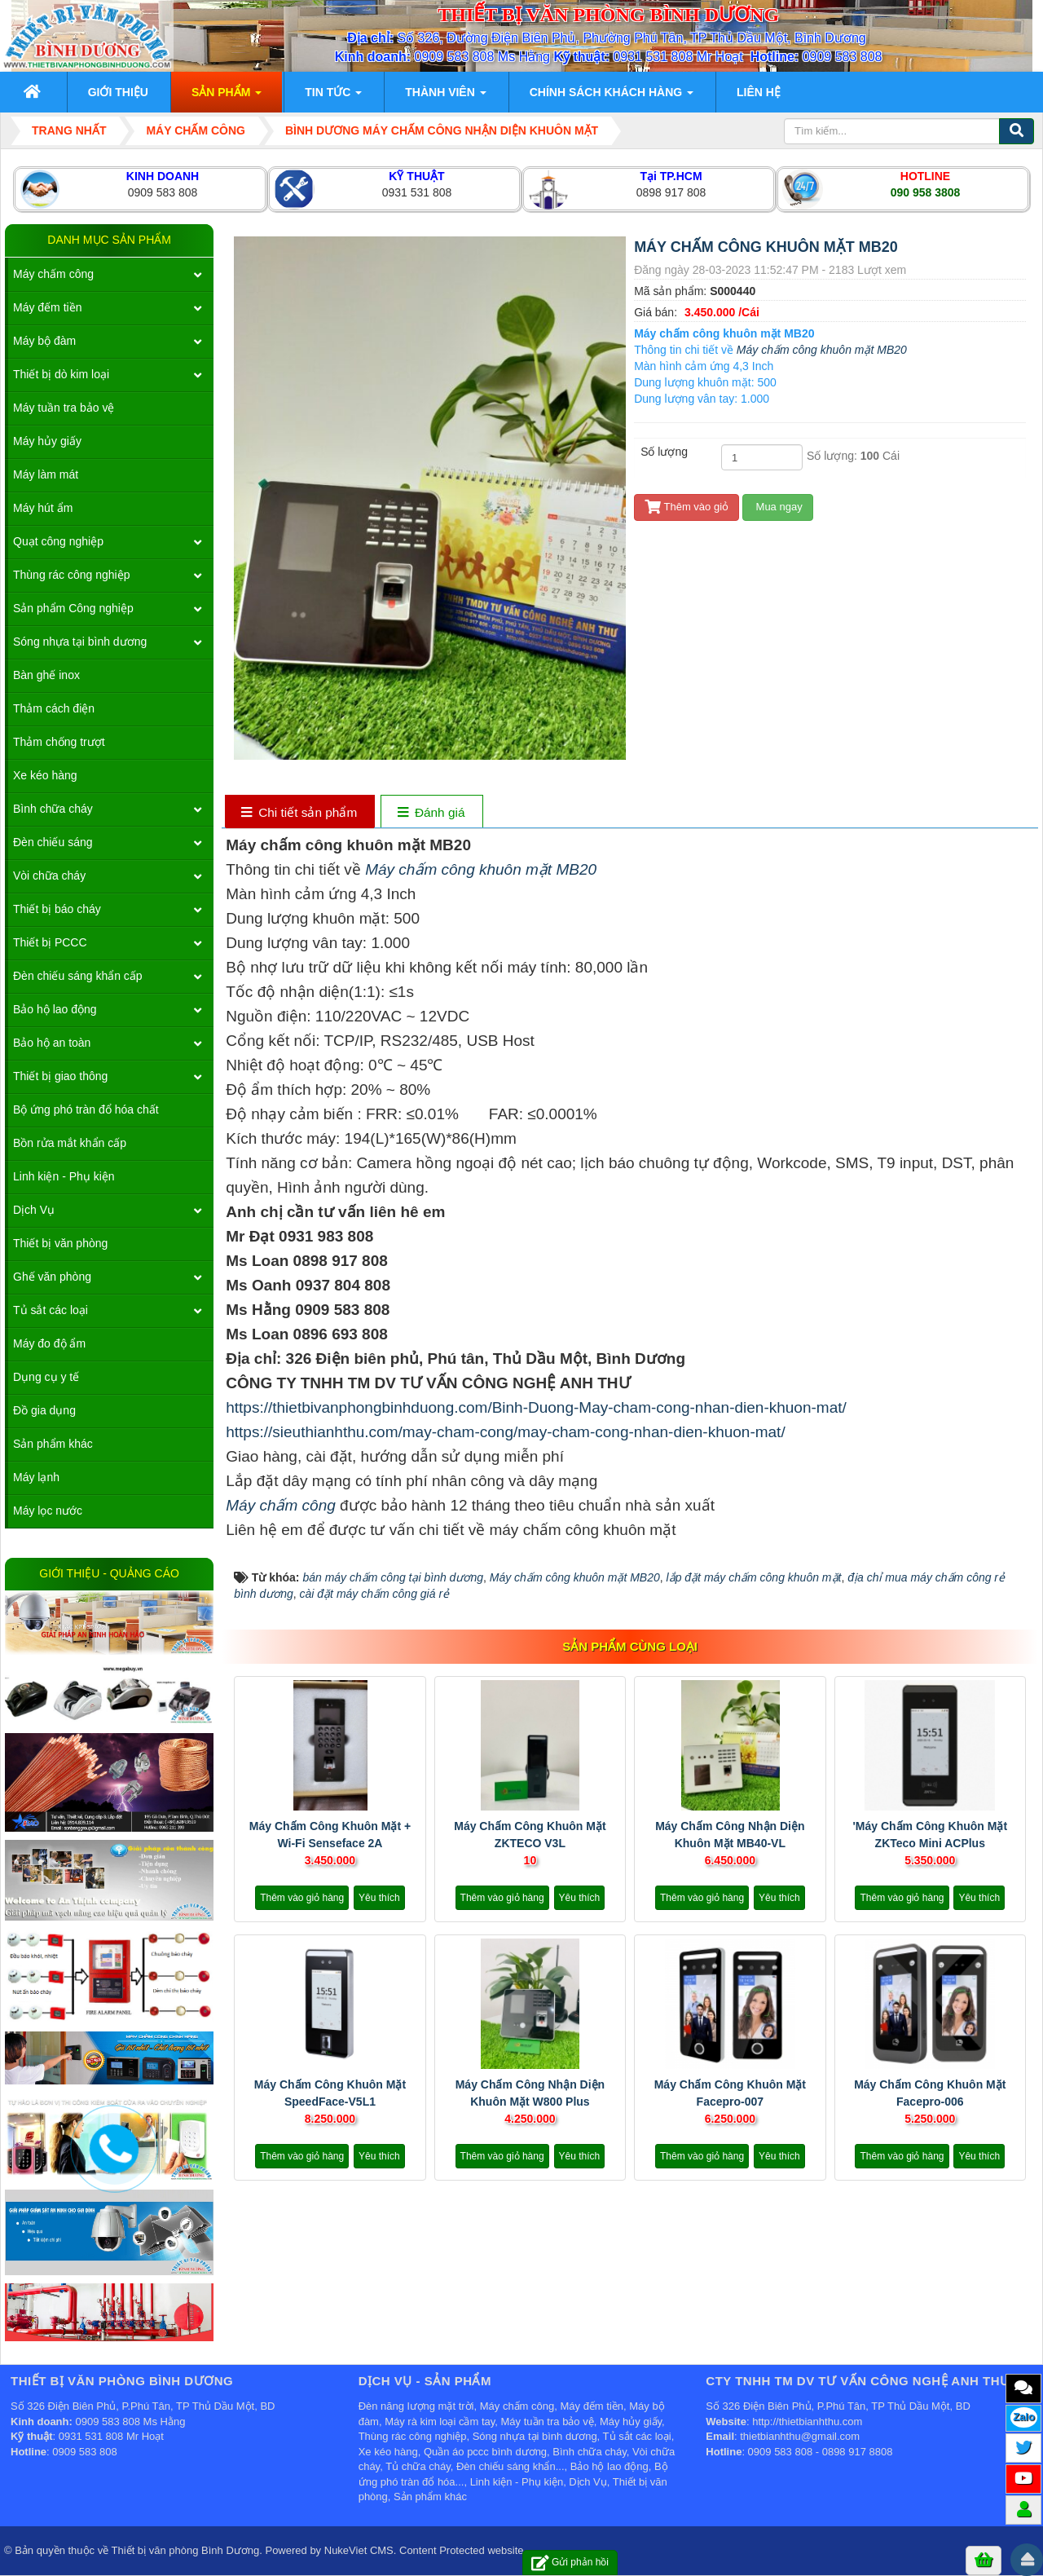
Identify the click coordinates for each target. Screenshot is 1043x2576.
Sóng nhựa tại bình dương (80, 641)
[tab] (299, 813)
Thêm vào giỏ (686, 507)
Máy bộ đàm (44, 340)
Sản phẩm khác (53, 1443)
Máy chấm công (281, 1505)
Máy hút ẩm (43, 507)
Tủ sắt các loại (50, 1310)
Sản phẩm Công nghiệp (73, 608)
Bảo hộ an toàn (51, 1042)
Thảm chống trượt (59, 741)
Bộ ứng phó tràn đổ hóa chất (86, 1109)
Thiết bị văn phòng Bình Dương (186, 2550)
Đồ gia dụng (44, 1410)
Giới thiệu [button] (118, 92)
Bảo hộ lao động (55, 1009)
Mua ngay (778, 507)
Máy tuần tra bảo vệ (63, 407)
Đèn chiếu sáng (53, 842)
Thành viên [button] (445, 97)
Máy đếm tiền (47, 307)
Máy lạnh (36, 1477)
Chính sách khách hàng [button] (611, 97)
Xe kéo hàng (45, 775)
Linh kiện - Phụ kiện (64, 1176)
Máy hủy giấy (47, 441)
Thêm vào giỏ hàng (302, 1897)
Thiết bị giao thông (60, 1076)
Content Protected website (461, 2550)
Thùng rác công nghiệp (71, 574)
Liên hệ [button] (759, 92)
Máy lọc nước (47, 1510)
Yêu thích (379, 1897)
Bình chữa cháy (53, 808)
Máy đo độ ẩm (49, 1343)
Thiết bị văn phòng (60, 1243)
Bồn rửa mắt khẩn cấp (69, 1142)
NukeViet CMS (359, 2550)
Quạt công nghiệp (58, 541)
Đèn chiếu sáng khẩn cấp (78, 975)
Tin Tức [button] (333, 97)
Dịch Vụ (34, 1209)
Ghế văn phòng (52, 1276)
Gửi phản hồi (570, 2562)
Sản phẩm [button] (226, 97)
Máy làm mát (45, 474)
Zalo (1024, 2417)
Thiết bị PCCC (50, 942)
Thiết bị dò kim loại (61, 374)
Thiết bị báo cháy (57, 908)
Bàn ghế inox (46, 674)
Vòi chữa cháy (49, 875)
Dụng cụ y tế (46, 1376)
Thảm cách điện (54, 708)
